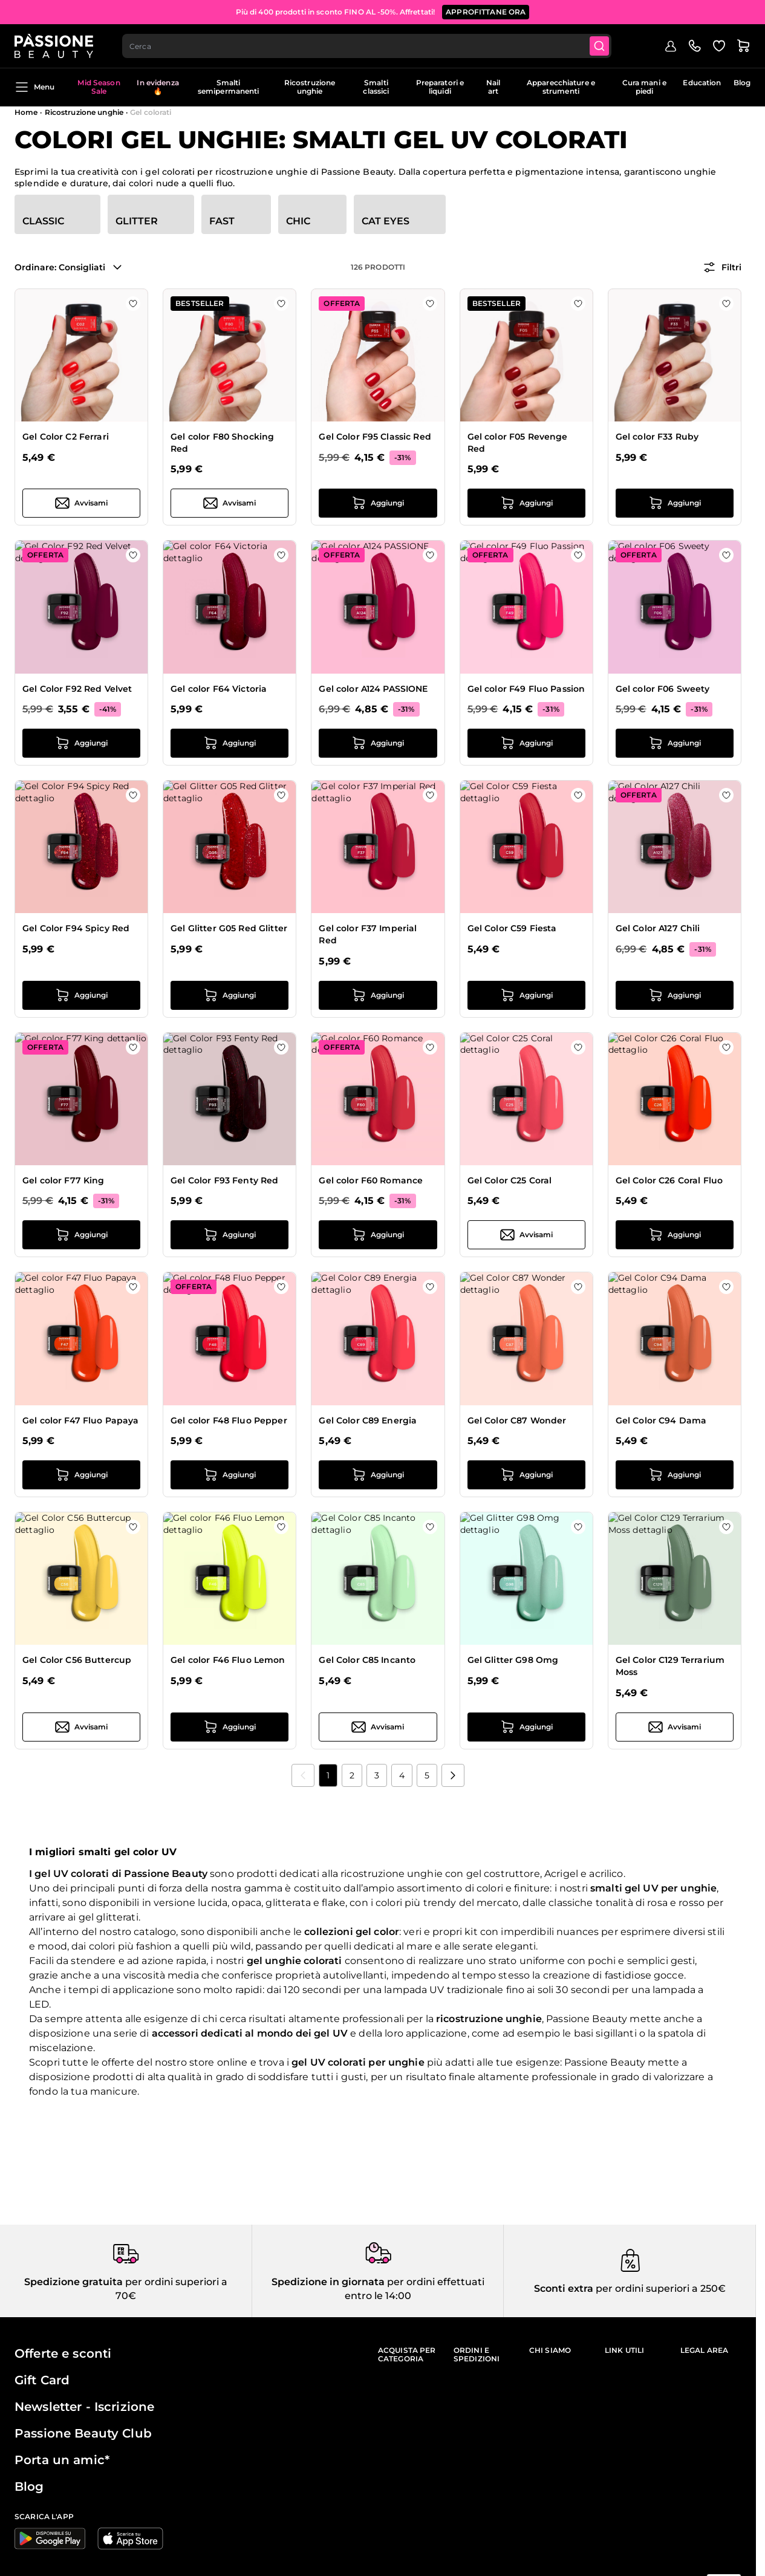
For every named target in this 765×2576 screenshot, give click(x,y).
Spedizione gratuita (73, 2282)
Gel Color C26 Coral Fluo (669, 1180)
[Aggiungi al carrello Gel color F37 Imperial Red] (378, 995)
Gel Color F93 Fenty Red (224, 1180)
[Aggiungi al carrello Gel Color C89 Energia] (378, 1474)
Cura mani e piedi (644, 87)
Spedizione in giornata (328, 2282)
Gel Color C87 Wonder (517, 1420)
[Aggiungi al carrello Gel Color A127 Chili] (675, 995)
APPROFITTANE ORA (486, 11)
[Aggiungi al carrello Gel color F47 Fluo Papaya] (81, 1474)
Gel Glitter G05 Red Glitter (229, 928)
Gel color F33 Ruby (657, 436)
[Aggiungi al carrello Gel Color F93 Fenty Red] (229, 1234)
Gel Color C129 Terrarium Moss (670, 1665)
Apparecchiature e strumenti (561, 87)
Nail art (493, 87)
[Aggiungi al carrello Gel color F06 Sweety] (675, 743)
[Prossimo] (452, 1775)
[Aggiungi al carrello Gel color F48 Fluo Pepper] (229, 1474)
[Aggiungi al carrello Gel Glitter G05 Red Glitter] (229, 995)
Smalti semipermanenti (228, 87)
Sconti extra (563, 2288)
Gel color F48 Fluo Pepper (229, 1420)
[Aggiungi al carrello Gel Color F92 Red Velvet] (81, 743)
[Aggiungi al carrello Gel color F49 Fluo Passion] (526, 743)
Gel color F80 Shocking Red (222, 442)
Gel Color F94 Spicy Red (75, 928)
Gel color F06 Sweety (663, 688)
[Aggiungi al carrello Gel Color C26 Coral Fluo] (675, 1234)
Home (26, 112)
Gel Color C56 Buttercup (76, 1659)
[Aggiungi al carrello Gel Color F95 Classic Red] (378, 503)
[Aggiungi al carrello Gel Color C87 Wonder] (526, 1474)
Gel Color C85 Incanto (367, 1659)
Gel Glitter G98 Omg (513, 1659)
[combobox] (366, 46)
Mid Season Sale (98, 87)
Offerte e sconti (63, 2353)
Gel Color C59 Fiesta (512, 928)
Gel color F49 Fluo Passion (526, 688)
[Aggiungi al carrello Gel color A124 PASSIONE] (378, 743)
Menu (34, 87)
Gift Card (42, 2380)
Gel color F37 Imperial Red (368, 934)
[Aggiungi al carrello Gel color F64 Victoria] (229, 743)
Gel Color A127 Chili (658, 928)
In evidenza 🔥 (157, 87)
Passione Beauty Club (83, 2433)
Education (702, 82)
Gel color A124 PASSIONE (373, 688)
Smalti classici (376, 87)
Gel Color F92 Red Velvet (77, 688)
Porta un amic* (62, 2460)
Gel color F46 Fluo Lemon (228, 1659)
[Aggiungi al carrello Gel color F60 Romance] (378, 1234)
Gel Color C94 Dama (661, 1420)
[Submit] (599, 46)
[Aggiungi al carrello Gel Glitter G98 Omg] (526, 1727)
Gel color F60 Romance (371, 1180)
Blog (742, 82)
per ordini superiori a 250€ (659, 2288)
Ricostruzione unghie (310, 87)
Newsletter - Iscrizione (84, 2406)
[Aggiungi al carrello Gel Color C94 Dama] (675, 1474)
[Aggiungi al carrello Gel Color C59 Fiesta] (526, 995)
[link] (302, 1775)
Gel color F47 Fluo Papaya (80, 1420)
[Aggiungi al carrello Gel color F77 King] (81, 1234)
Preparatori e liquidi (440, 87)
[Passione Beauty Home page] (54, 46)
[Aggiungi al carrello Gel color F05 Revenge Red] (526, 503)
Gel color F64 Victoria (219, 688)
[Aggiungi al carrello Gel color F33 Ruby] (675, 503)
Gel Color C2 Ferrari (65, 436)
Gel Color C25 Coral (509, 1180)
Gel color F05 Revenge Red (517, 442)
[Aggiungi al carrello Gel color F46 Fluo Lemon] (229, 1727)
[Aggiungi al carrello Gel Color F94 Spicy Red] (81, 995)
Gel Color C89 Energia (368, 1420)
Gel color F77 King (63, 1180)
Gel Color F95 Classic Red (375, 436)
